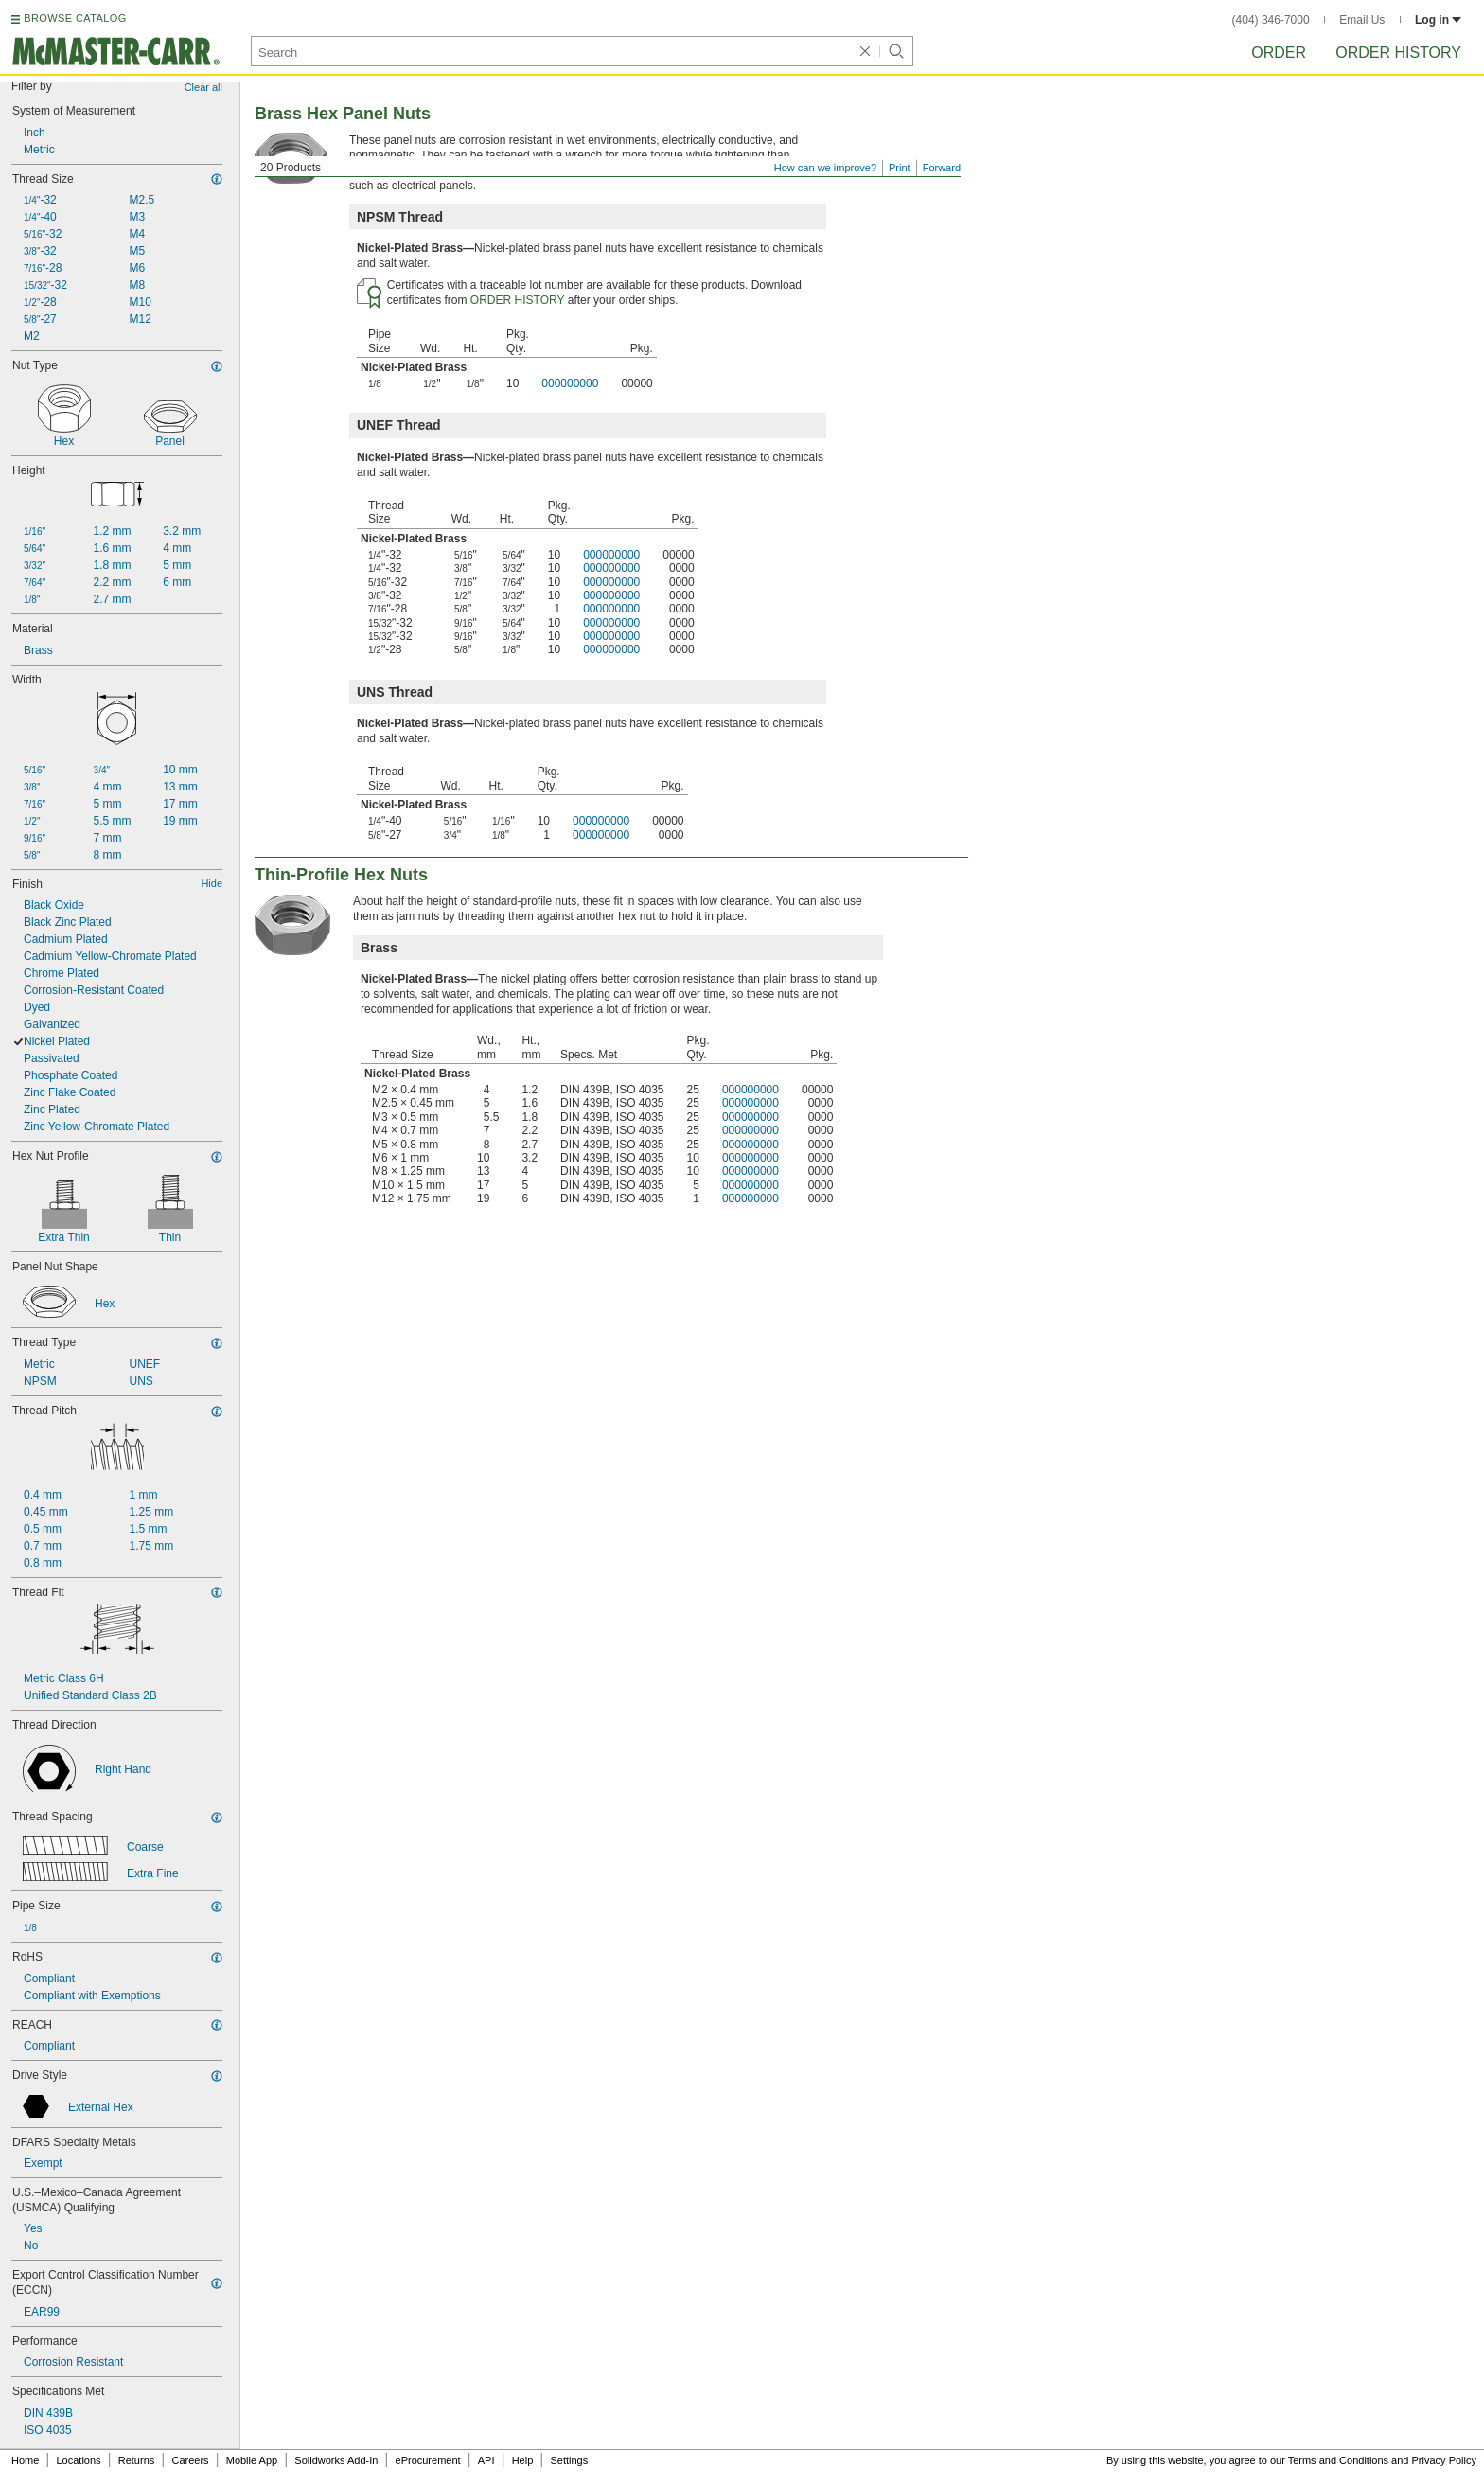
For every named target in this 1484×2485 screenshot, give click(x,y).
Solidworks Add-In (336, 2460)
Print (899, 167)
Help (523, 2460)
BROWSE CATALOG (75, 18)
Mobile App (251, 2460)
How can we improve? (825, 167)
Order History (1398, 52)
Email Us (1362, 20)
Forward (942, 167)
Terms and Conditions (1338, 2460)
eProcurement (428, 2460)
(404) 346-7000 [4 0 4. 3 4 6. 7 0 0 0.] (1271, 20)
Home (25, 2460)
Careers (189, 2460)
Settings (569, 2460)
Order (1278, 52)
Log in (1438, 20)
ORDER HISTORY (517, 300)
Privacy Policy (1444, 2460)
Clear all (203, 87)
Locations (79, 2460)
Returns (136, 2460)
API (486, 2460)
